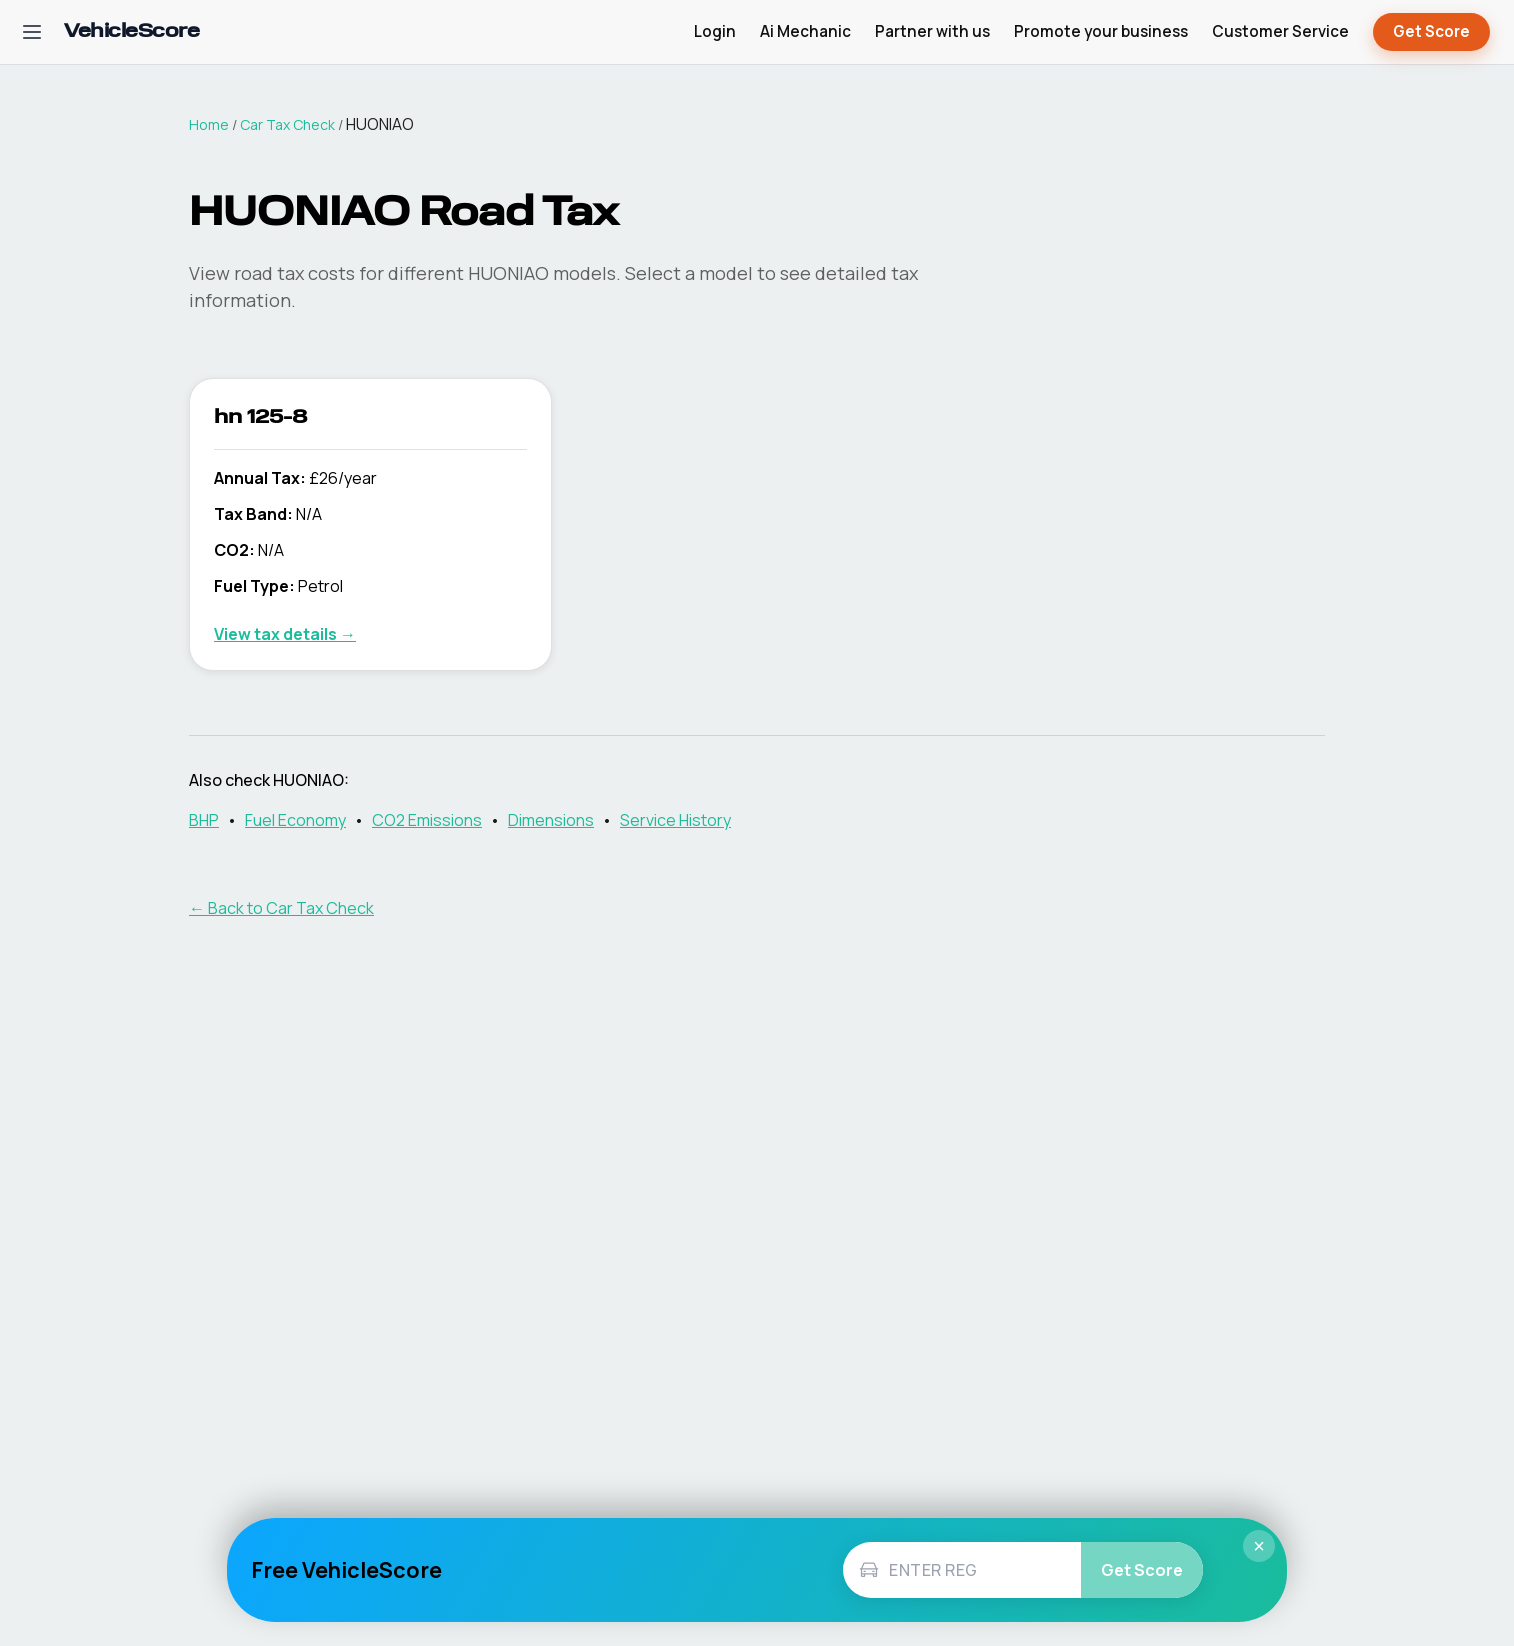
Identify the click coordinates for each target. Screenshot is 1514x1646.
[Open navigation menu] (32, 32)
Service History (675, 820)
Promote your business (1101, 31)
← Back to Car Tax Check (281, 908)
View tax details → (285, 634)
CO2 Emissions (427, 820)
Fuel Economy (295, 820)
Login (715, 31)
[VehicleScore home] (131, 32)
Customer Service (1280, 31)
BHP (204, 820)
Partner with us (932, 31)
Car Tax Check (287, 124)
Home (209, 124)
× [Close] (1259, 1546)
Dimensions (551, 820)
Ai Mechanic (805, 31)
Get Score (1431, 32)
